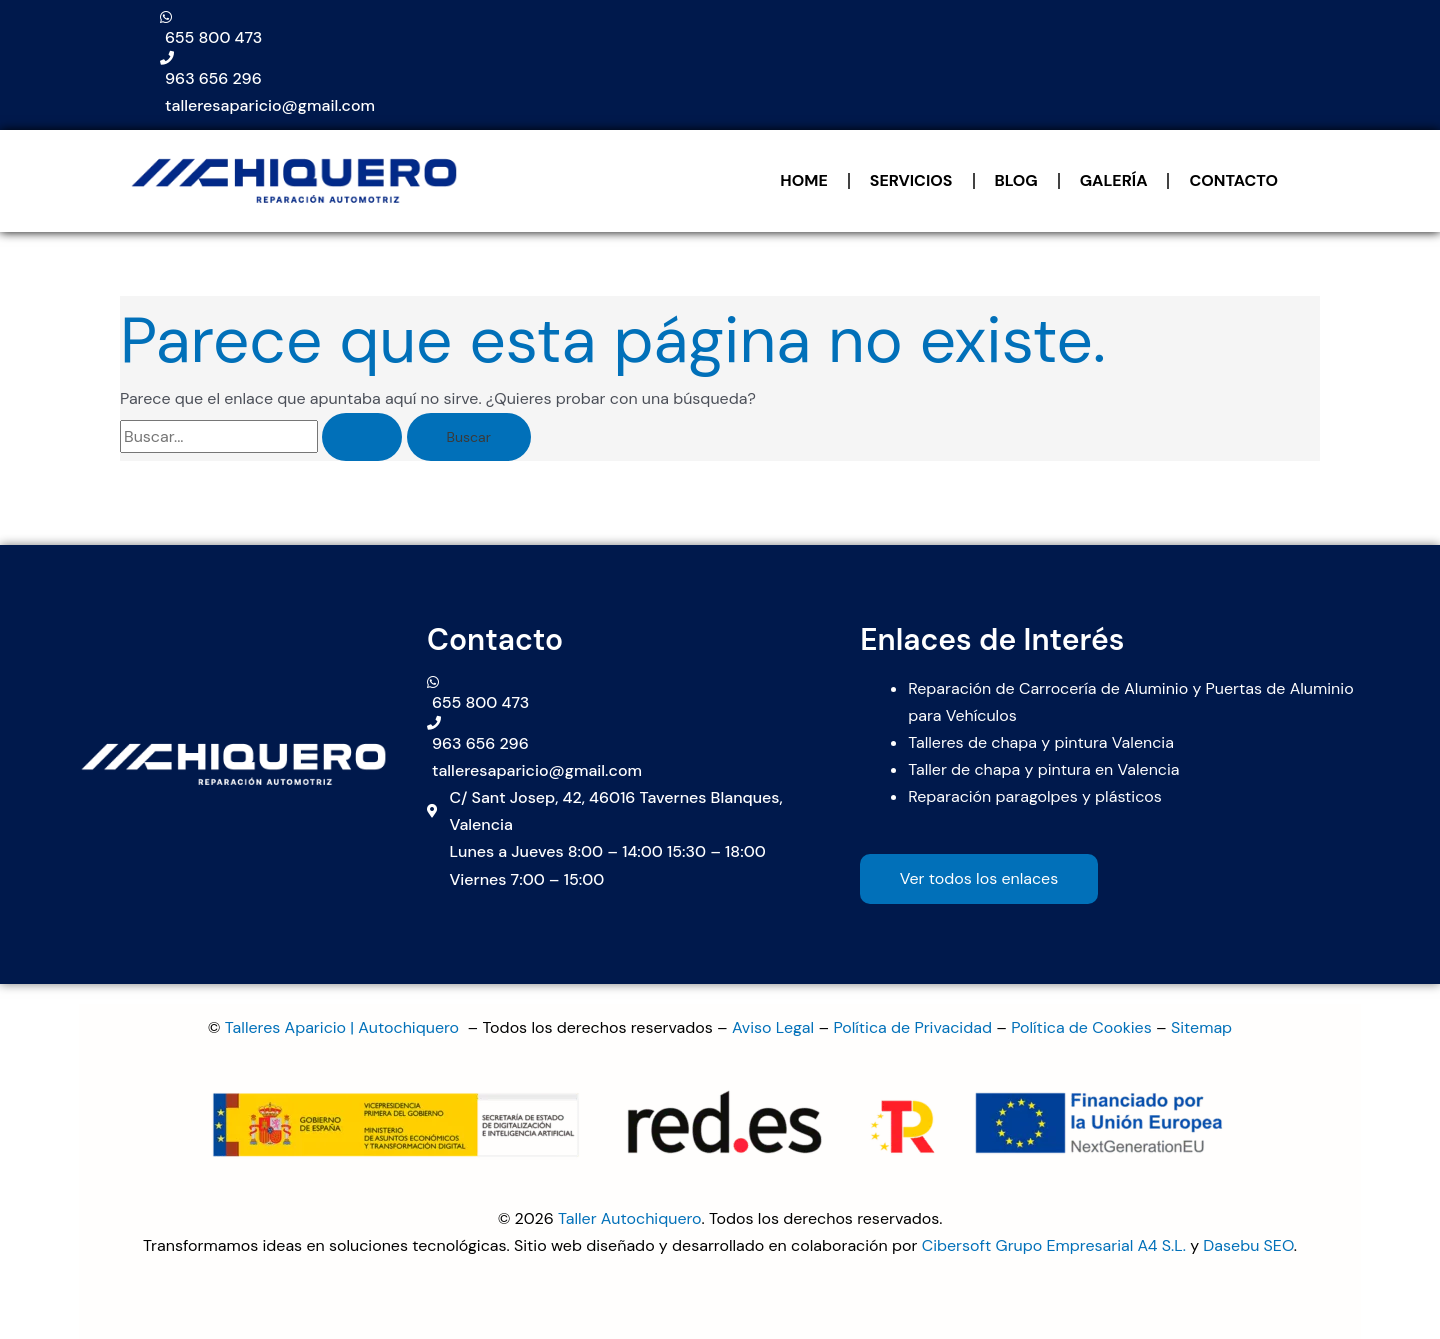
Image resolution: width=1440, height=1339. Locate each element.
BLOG (1016, 180)
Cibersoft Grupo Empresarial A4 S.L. (1054, 1245)
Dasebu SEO (1248, 1245)
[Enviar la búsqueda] (362, 437)
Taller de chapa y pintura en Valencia (1043, 769)
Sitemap (1201, 1027)
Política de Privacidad (912, 1027)
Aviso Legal (773, 1027)
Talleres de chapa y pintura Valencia (1041, 742)
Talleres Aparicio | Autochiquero (344, 1027)
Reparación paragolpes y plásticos (1035, 796)
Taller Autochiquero (630, 1218)
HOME (803, 180)
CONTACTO (1233, 180)
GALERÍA (1114, 180)
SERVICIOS (911, 180)
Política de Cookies (1081, 1027)
